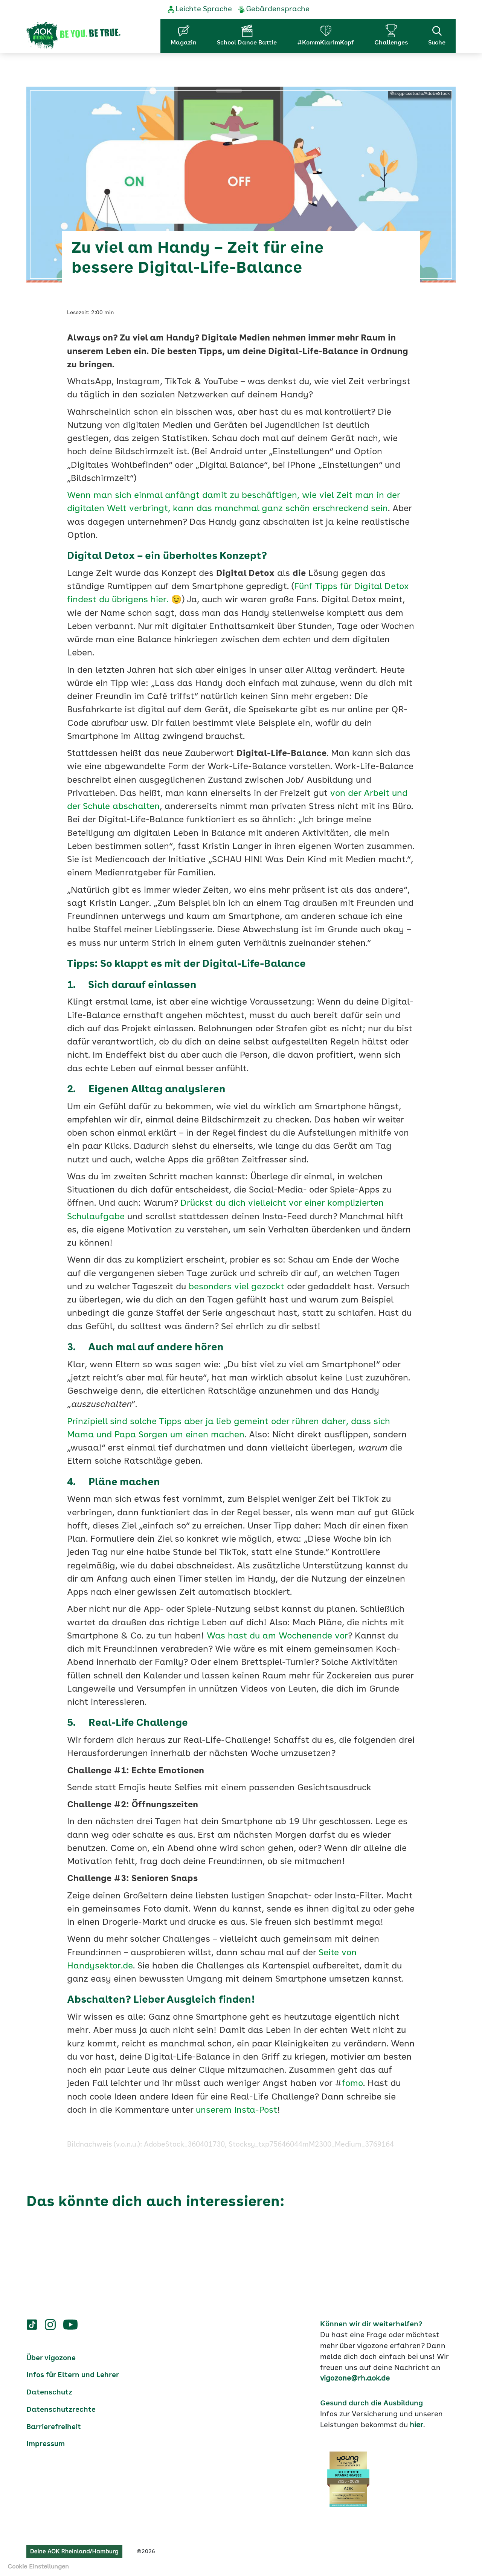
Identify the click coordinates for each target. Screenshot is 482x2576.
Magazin (184, 43)
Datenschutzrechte (61, 2410)
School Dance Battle (247, 43)
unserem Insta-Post (236, 2110)
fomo (352, 2084)
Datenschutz (49, 2392)
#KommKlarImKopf (325, 43)
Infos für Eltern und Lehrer (72, 2375)
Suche (437, 35)
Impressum (45, 2444)
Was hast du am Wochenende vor (277, 1636)
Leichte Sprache (203, 9)
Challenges (391, 43)
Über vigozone (51, 2358)
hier (416, 2425)
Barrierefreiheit (53, 2427)
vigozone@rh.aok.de (355, 2378)
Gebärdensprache (278, 9)
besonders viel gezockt (236, 1287)
